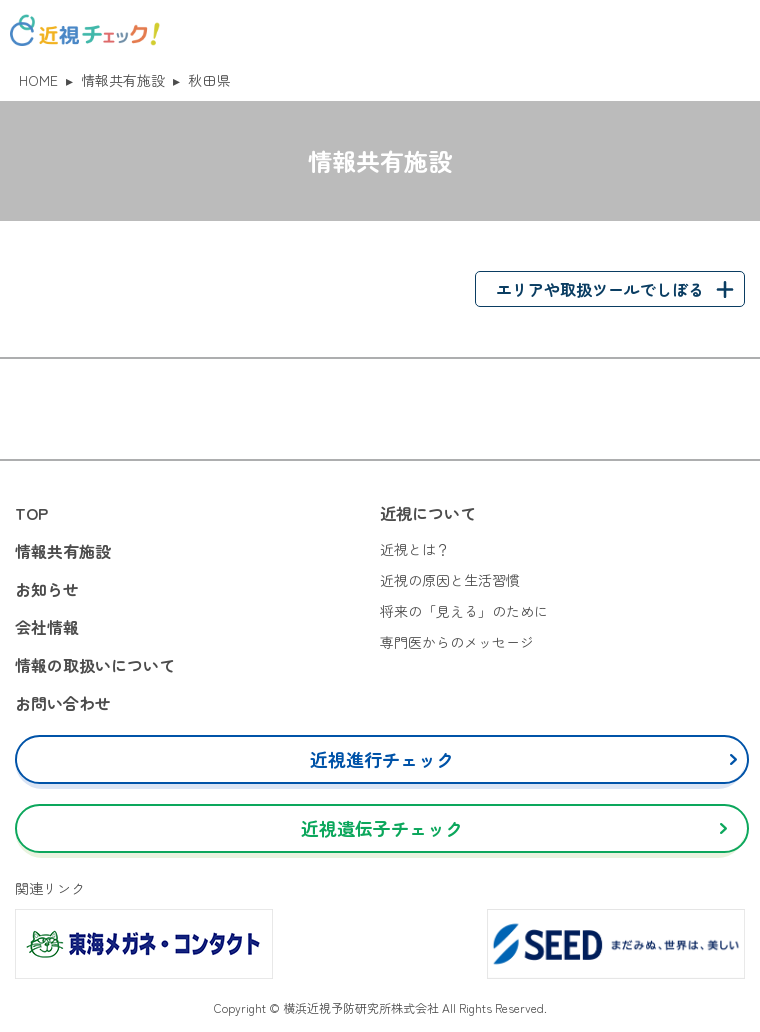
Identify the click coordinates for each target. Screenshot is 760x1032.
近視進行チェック (382, 759)
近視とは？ (415, 549)
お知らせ (47, 589)
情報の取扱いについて (95, 665)
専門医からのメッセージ (457, 642)
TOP (31, 513)
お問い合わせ (63, 703)
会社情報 (47, 627)
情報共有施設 (123, 80)
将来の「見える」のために (464, 611)
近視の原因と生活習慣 (450, 580)
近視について (428, 513)
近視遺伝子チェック (382, 828)
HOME (38, 80)
